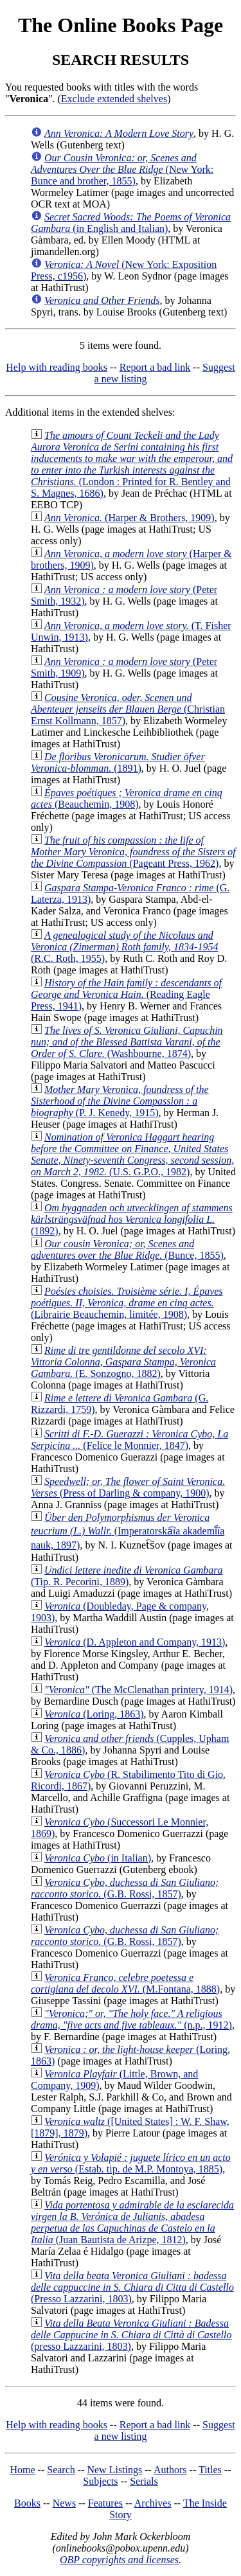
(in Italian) (97, 1857)
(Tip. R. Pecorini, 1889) (126, 1576)
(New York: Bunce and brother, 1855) (122, 169)
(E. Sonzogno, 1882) (123, 1362)
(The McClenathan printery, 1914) (138, 1689)
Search (61, 2469)
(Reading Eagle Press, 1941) (126, 994)
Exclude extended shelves (114, 98)
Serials (144, 2481)
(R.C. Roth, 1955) (124, 947)
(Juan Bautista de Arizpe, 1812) (132, 2222)
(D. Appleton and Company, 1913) (134, 1642)
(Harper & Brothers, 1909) (129, 517)
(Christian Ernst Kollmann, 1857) (128, 709)
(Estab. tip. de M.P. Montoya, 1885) (131, 2163)
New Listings (114, 2469)
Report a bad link (155, 367)
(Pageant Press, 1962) (133, 852)
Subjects (100, 2481)
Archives (153, 2503)
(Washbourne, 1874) (127, 1042)
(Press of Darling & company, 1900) (128, 1487)
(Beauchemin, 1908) (126, 798)
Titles (210, 2469)
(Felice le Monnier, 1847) (129, 1439)
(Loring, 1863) (93, 1714)
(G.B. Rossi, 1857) (125, 1888)
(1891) (118, 762)
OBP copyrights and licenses (119, 2559)
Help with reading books (56, 367)
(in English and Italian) (131, 222)
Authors (170, 2469)
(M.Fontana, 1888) (125, 1983)
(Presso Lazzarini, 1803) (132, 2287)
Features (105, 2503)
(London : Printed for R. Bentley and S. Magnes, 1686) (132, 464)
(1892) (132, 1219)
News (64, 2503)
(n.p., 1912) (131, 2019)
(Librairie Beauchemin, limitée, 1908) (127, 1303)
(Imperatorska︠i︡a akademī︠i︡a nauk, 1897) (127, 1531)
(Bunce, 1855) (127, 1249)
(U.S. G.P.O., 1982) (132, 1154)
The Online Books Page (120, 25)
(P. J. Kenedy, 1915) (120, 1101)
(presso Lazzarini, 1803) (131, 2335)
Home (22, 2469)
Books (27, 2503)
